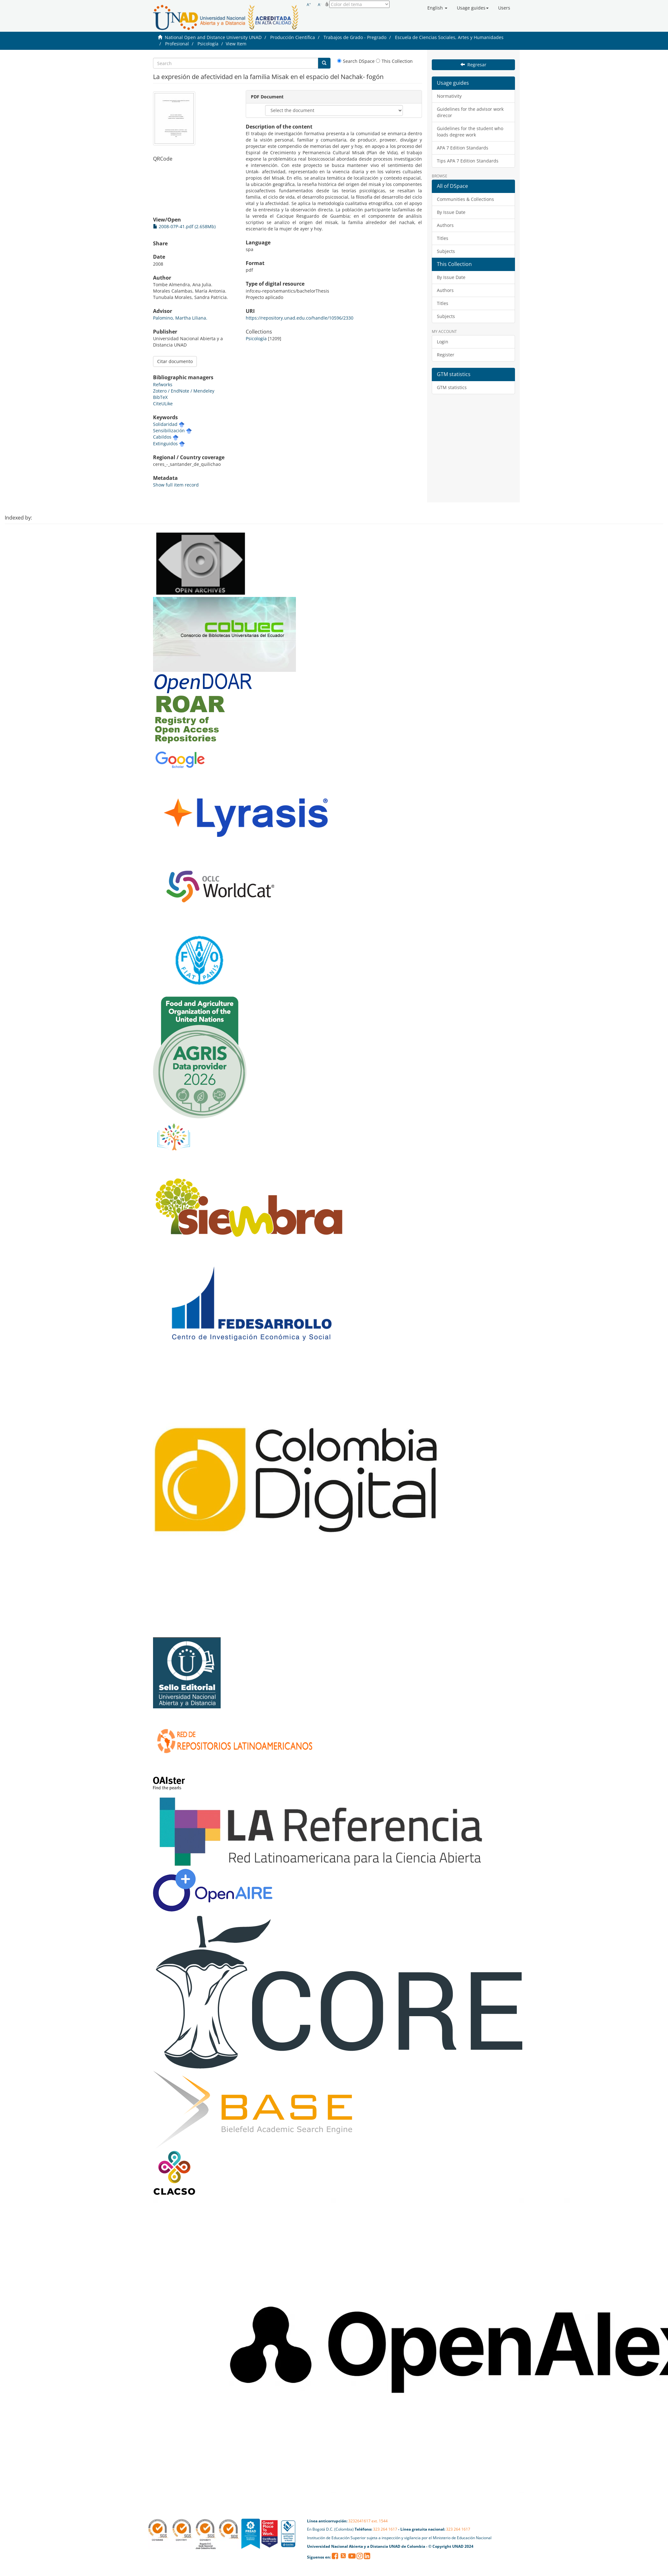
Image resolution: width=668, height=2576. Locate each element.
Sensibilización (169, 430)
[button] (437, 8)
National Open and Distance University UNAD (213, 37)
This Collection (394, 61)
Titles (442, 238)
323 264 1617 (385, 2529)
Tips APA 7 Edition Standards (467, 161)
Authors (445, 225)
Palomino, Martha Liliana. (180, 318)
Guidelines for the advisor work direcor (470, 112)
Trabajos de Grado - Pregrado (355, 37)
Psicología (207, 44)
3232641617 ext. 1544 (368, 2521)
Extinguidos (165, 443)
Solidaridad (165, 424)
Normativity (449, 96)
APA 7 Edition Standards (462, 148)
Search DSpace (356, 61)
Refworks (162, 384)
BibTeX (160, 397)
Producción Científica (292, 37)
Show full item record (176, 485)
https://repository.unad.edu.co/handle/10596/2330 (299, 318)
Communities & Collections (465, 199)
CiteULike (163, 404)
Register (445, 355)
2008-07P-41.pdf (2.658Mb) (184, 226)
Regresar (473, 65)
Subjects (446, 251)
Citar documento (175, 361)
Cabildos (162, 437)
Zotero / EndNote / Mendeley (183, 391)
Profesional (177, 44)
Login (442, 342)
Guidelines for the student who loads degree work (470, 131)
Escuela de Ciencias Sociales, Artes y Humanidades (449, 37)
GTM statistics (452, 387)
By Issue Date (451, 212)
